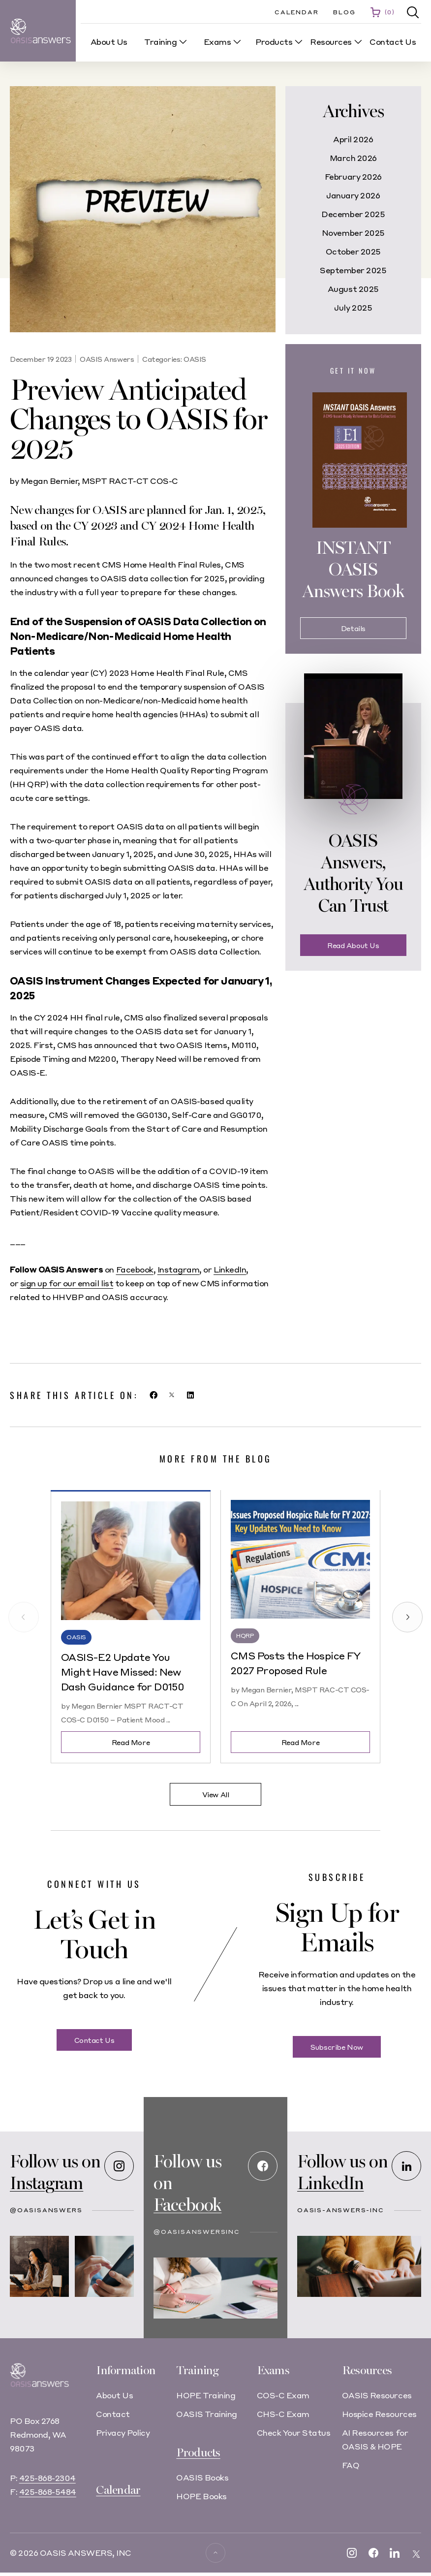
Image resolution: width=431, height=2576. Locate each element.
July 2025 (353, 307)
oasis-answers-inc (340, 2210)
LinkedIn (230, 1269)
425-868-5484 (47, 2499)
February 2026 (353, 176)
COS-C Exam (283, 2395)
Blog (344, 12)
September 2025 (353, 270)
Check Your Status (294, 2432)
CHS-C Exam (283, 2414)
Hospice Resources (379, 2414)
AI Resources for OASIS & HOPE (375, 2439)
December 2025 (353, 214)
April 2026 (353, 139)
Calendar (296, 12)
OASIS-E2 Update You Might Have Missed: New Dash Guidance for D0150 (122, 1672)
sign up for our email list (67, 1283)
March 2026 (353, 158)
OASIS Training (206, 2414)
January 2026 (353, 195)
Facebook (135, 1269)
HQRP (245, 1635)
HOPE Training (205, 2395)
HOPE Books (201, 2496)
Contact (113, 2414)
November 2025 (353, 232)
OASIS (195, 358)
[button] (413, 12)
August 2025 (353, 289)
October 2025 (353, 251)
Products (198, 2453)
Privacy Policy (123, 2432)
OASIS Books (202, 2477)
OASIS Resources (377, 2395)
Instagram (178, 1269)
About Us (114, 2395)
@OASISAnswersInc (197, 2231)
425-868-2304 (47, 2486)
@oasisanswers (46, 2210)
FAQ (351, 2465)
